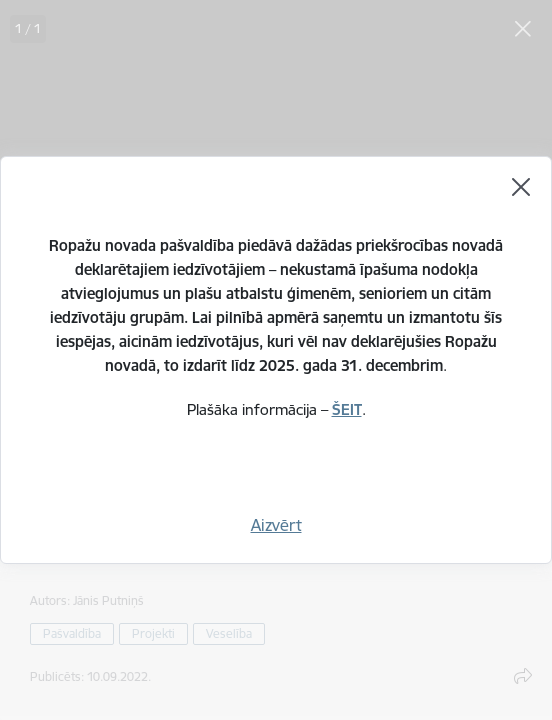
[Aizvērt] (521, 187)
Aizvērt (276, 525)
